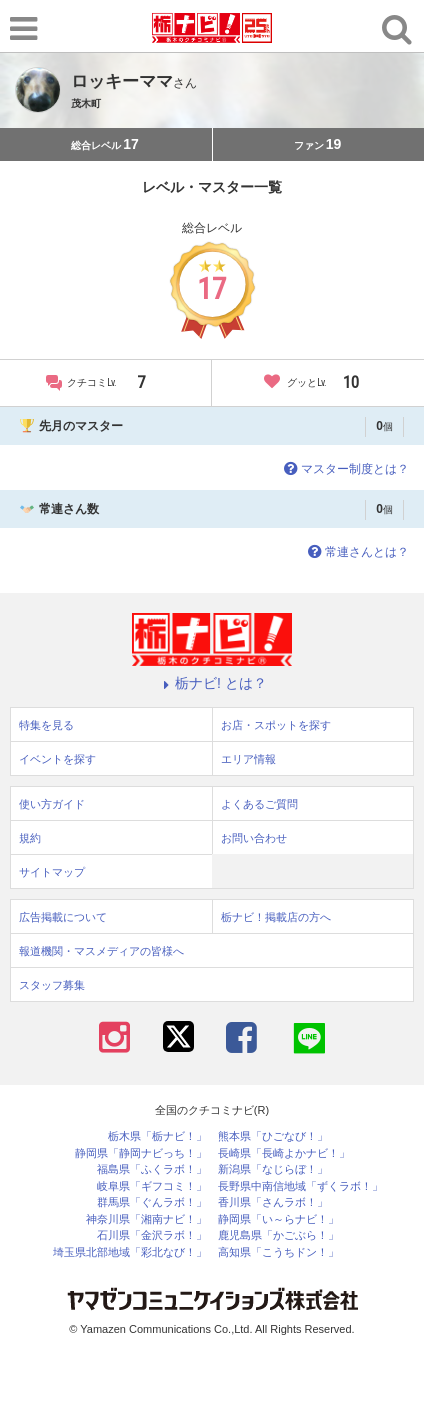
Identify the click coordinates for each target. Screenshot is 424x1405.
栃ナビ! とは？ (212, 683)
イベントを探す (57, 759)
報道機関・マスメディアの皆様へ (101, 951)
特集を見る (46, 725)
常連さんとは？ (356, 552)
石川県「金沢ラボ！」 (152, 1235)
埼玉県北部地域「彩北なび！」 (130, 1252)
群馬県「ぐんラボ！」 (152, 1202)
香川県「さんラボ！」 (273, 1202)
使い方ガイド (52, 804)
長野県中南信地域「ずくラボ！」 (300, 1186)
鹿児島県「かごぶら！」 (278, 1235)
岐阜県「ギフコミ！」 (152, 1186)
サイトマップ (52, 872)
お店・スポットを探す (276, 725)
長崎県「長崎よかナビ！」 (284, 1153)
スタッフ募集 (52, 985)
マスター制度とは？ (344, 469)
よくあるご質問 (259, 804)
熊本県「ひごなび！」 (273, 1136)
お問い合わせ (254, 838)
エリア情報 (248, 759)
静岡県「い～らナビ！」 (278, 1219)
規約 (30, 838)
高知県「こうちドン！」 (278, 1252)
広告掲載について (63, 917)
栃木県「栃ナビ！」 (157, 1136)
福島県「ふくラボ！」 (152, 1169)
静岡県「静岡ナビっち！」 (141, 1153)
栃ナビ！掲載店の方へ (276, 917)
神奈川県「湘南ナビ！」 (146, 1219)
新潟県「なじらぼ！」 (273, 1169)
